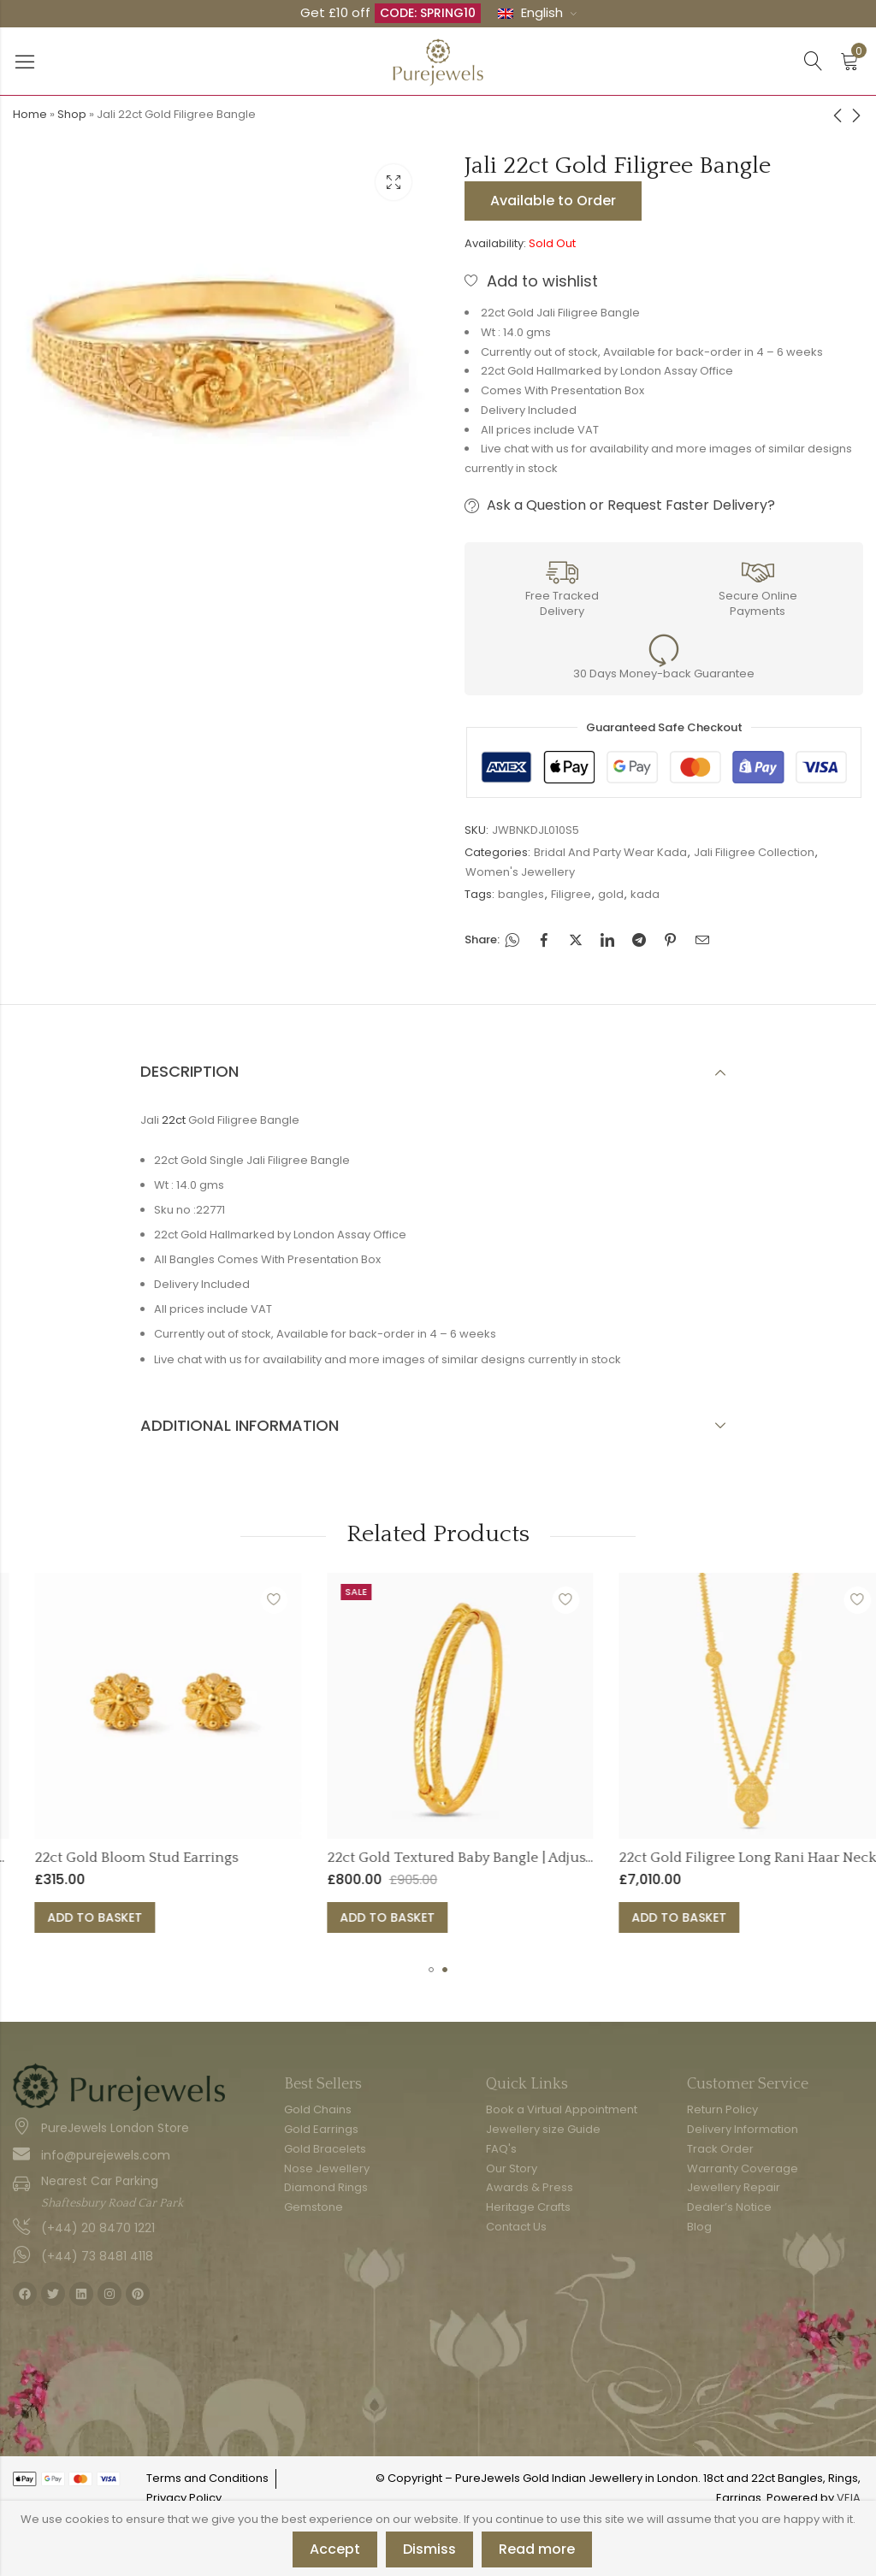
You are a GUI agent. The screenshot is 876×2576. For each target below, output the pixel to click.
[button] (431, 1969)
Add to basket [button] (245, 1917)
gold (611, 894)
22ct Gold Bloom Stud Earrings (287, 1857)
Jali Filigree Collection (754, 852)
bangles (521, 894)
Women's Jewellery (520, 872)
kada (645, 894)
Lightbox (393, 182)
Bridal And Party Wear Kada (610, 852)
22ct (174, 1120)
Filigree (571, 894)
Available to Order (553, 200)
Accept (335, 2549)
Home (30, 114)
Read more (537, 2549)
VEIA (849, 2498)
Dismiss (429, 2549)
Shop (71, 114)
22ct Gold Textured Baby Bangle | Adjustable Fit (633, 1857)
